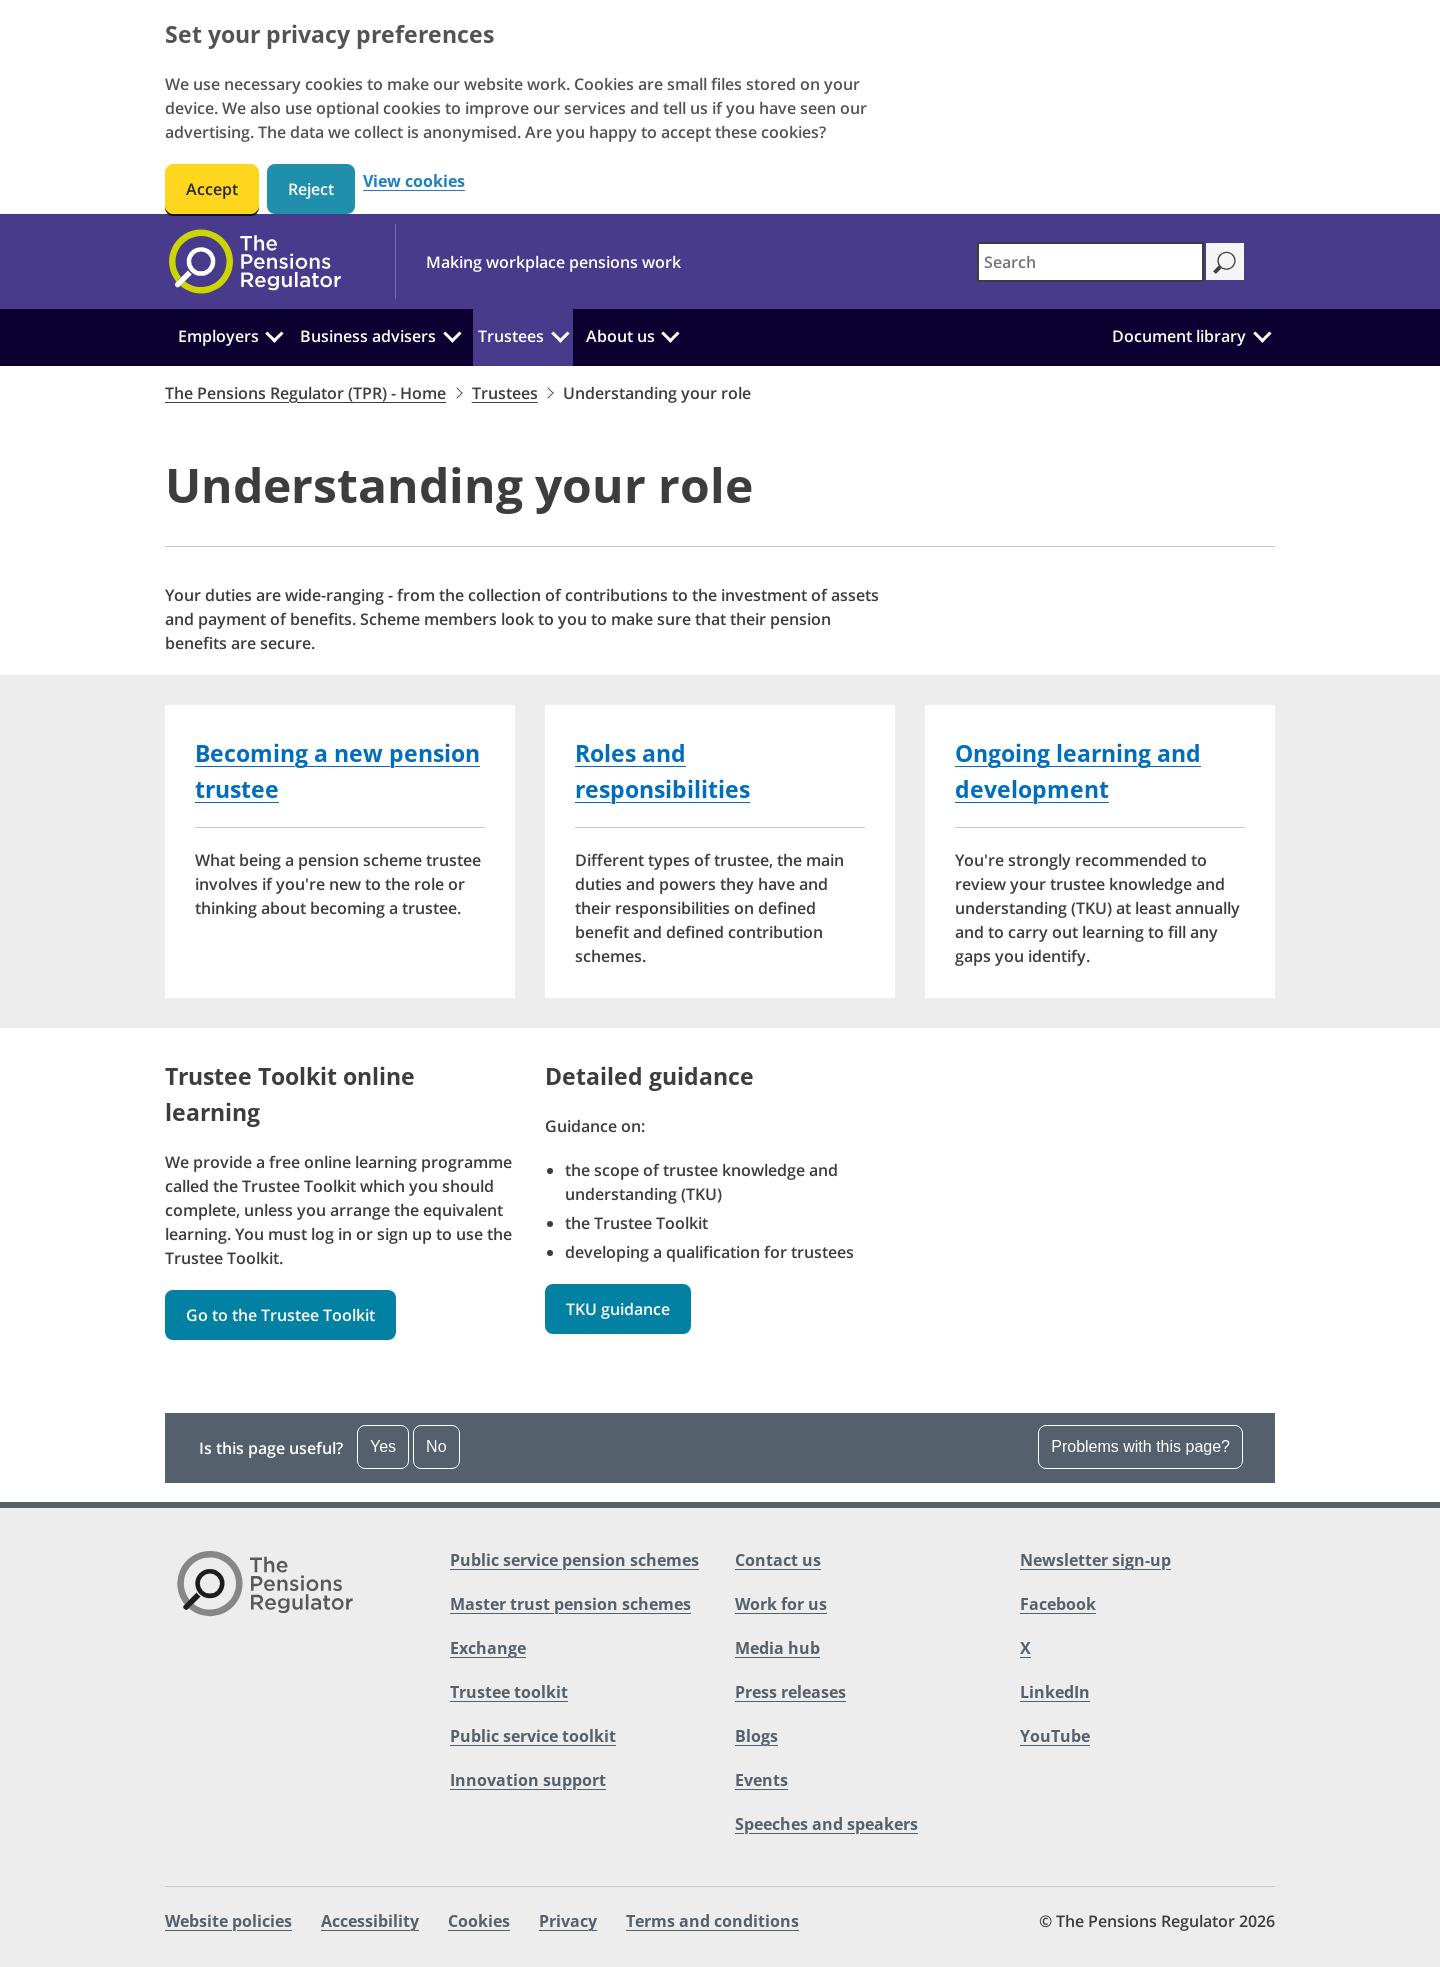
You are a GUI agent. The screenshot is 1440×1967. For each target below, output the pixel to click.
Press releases (790, 1692)
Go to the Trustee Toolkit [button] (280, 1315)
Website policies (228, 1921)
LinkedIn (1055, 1692)
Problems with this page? (1140, 1446)
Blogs (756, 1736)
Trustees (511, 336)
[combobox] (1090, 262)
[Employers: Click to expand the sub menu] (275, 334)
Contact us (778, 1560)
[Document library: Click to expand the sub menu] (1262, 334)
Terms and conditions (712, 1921)
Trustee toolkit (509, 1692)
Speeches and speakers (826, 1824)
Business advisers (368, 336)
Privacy (568, 1921)
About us (620, 336)
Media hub (777, 1648)
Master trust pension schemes (570, 1604)
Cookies (479, 1921)
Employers (218, 336)
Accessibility (370, 1921)
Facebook (1058, 1604)
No (436, 1446)
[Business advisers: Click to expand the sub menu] (452, 334)
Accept (212, 189)
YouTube (1055, 1736)
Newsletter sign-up (1095, 1560)
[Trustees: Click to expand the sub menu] (560, 334)
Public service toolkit (533, 1736)
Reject (311, 189)
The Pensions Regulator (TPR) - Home (305, 393)
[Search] (1224, 261)
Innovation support (528, 1780)
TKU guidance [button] (618, 1309)
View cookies (414, 181)
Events (761, 1780)
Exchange (488, 1648)
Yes (383, 1446)
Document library (1179, 336)
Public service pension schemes (574, 1560)
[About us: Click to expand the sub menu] (670, 334)
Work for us (781, 1604)
